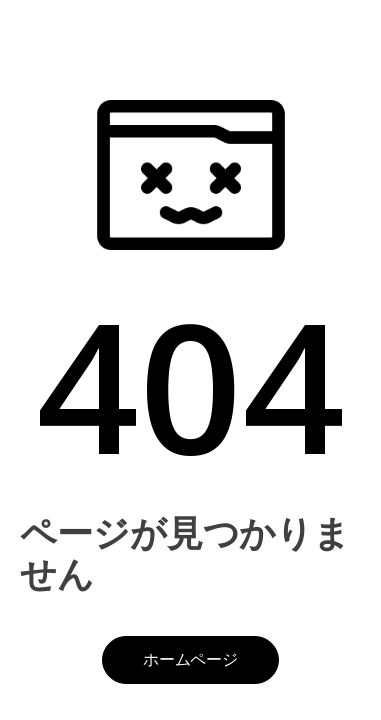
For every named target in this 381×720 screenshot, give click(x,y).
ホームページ (190, 659)
